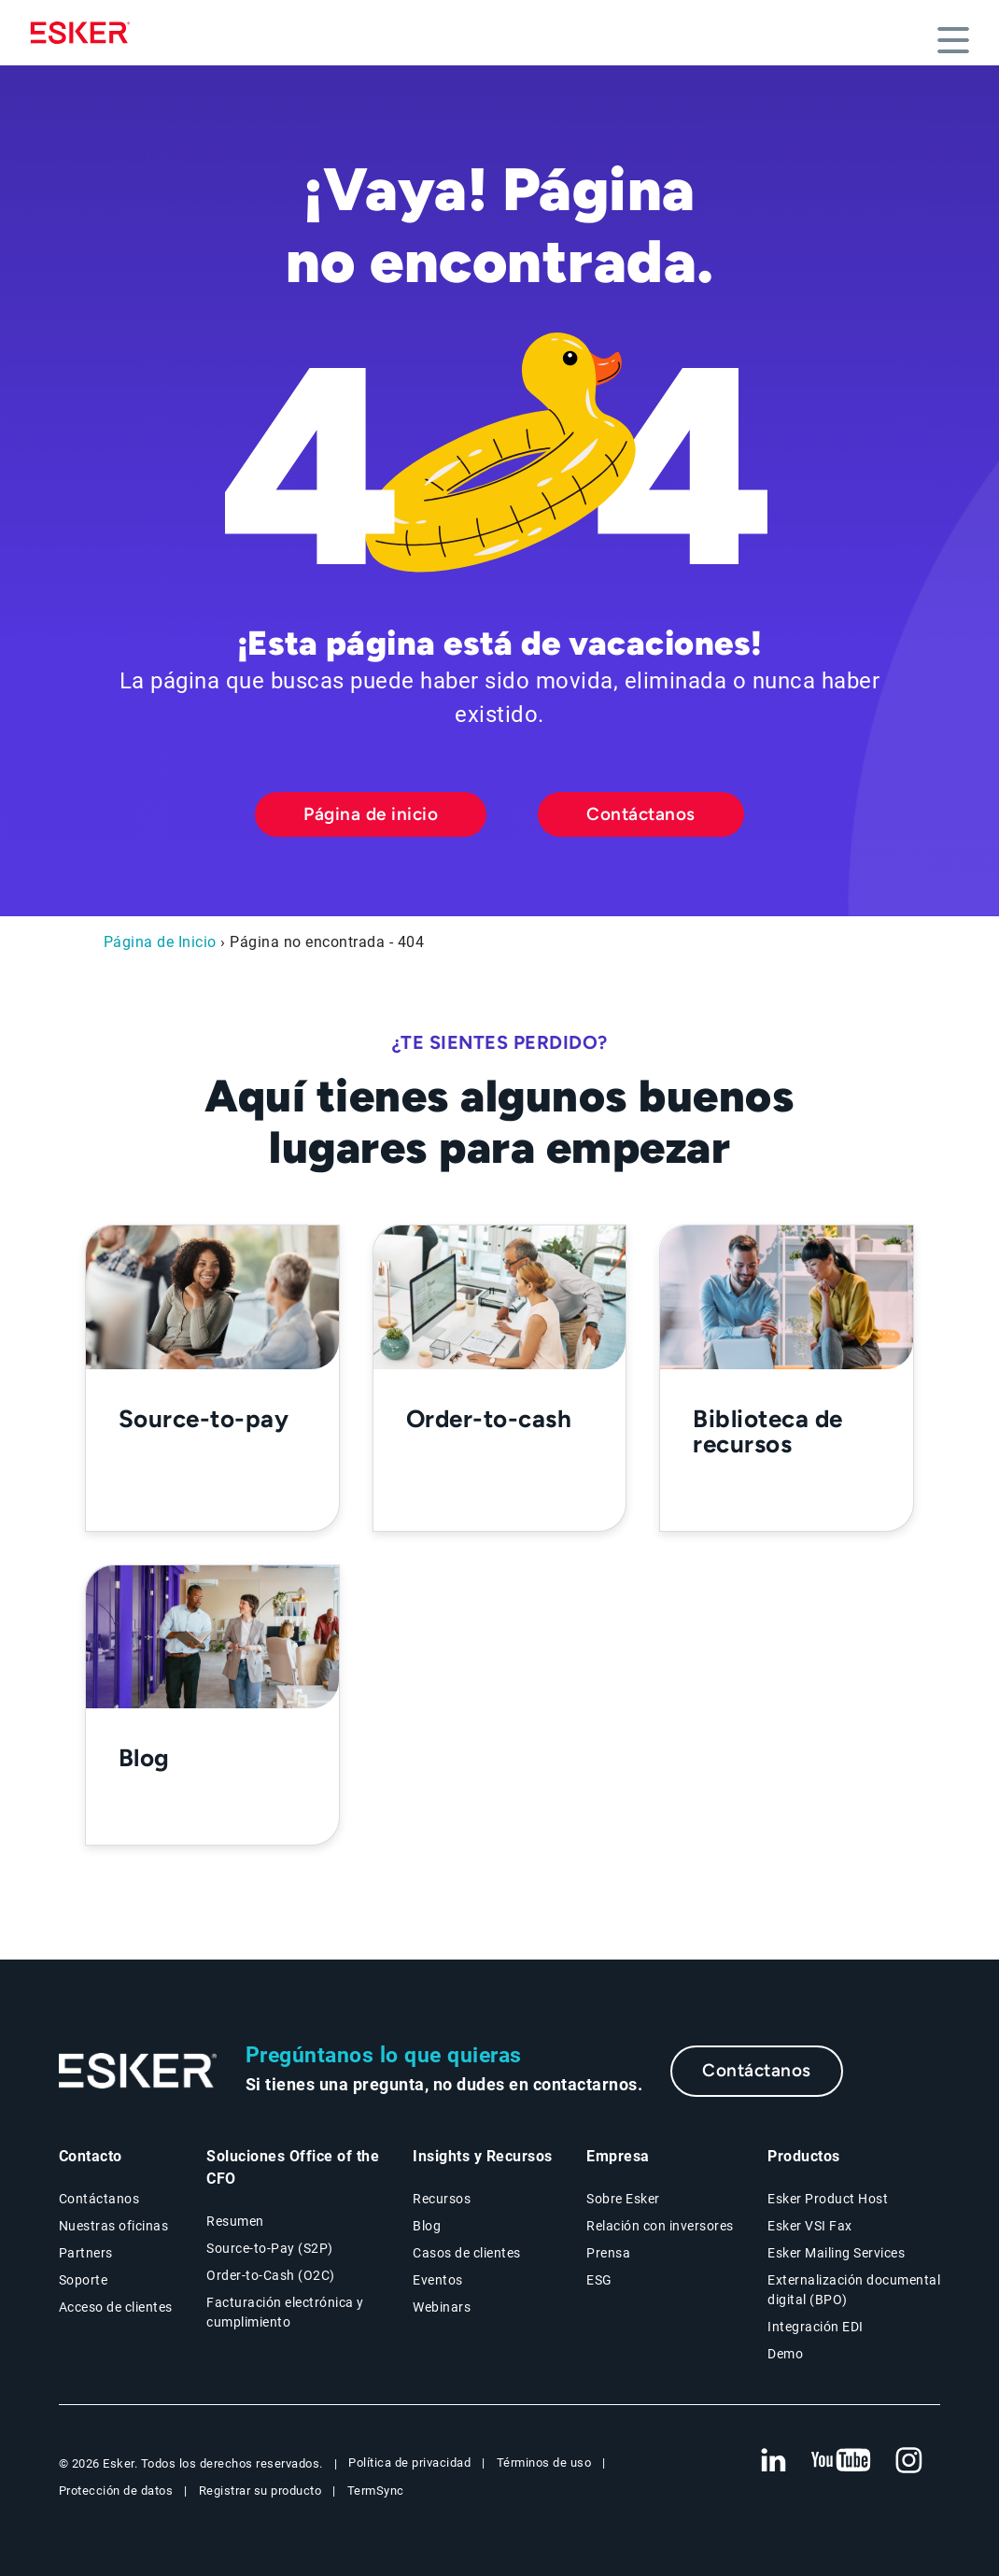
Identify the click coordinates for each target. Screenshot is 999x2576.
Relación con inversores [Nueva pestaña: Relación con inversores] (660, 2225)
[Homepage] (85, 33)
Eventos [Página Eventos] (438, 2279)
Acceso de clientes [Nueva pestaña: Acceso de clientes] (116, 2307)
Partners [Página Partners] (86, 2252)
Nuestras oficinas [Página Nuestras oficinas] (114, 2225)
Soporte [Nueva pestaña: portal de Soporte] (83, 2279)
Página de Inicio (160, 942)
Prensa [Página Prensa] (608, 2252)
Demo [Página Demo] (785, 2353)
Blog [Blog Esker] (427, 2225)
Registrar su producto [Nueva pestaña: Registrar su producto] (260, 2491)
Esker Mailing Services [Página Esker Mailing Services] (836, 2252)
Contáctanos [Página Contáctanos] (99, 2198)
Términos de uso (544, 2463)
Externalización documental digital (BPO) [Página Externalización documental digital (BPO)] (853, 2289)
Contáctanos (641, 814)
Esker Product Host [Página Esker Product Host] (827, 2198)
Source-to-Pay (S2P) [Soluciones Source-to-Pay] (269, 2248)
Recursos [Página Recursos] (442, 2198)
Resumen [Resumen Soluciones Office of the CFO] (235, 2221)
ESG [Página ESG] (599, 2279)
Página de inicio (370, 814)
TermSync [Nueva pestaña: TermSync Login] (375, 2491)
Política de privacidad (409, 2463)
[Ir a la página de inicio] (138, 2071)
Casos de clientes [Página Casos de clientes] (467, 2252)
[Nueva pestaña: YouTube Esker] (841, 2461)
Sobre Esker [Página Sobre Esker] (623, 2198)
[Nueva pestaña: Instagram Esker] (909, 2461)
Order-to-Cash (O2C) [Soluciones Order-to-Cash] (270, 2275)
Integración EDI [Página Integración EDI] (815, 2326)
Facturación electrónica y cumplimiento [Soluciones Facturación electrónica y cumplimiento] (285, 2312)
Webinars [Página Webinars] (442, 2307)
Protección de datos (116, 2491)
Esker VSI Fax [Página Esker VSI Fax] (809, 2225)
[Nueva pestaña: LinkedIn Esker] (773, 2461)
